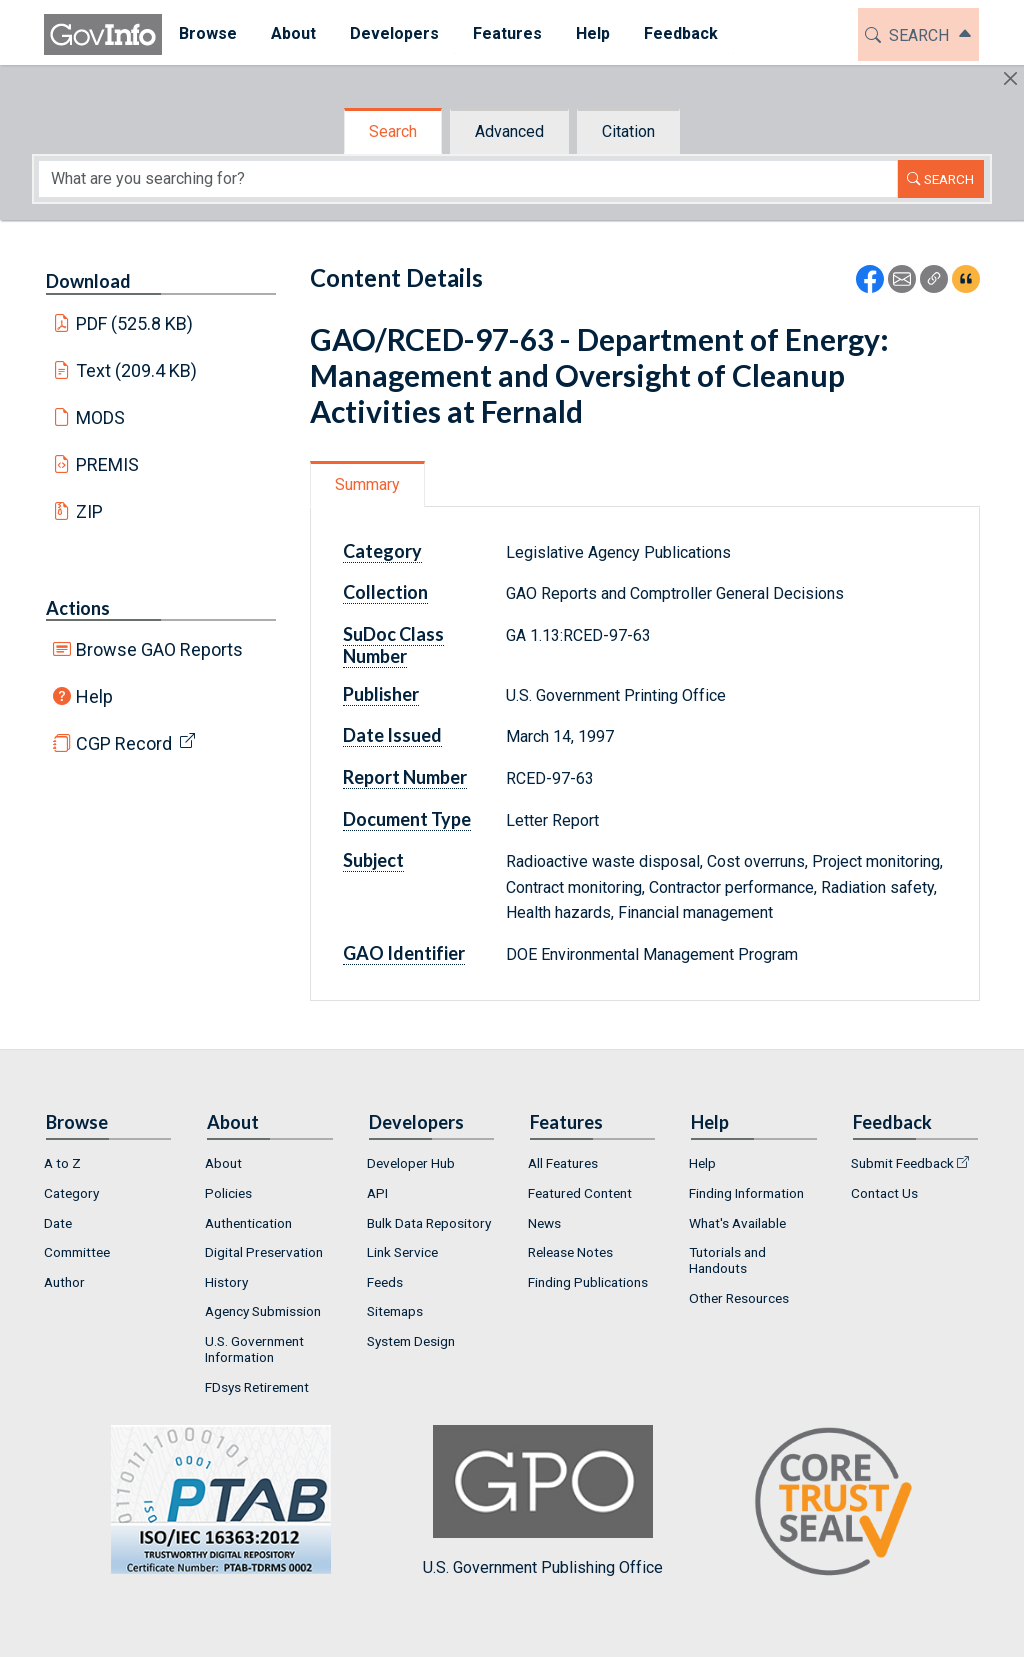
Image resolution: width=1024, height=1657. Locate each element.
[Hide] (1010, 78)
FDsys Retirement (257, 1387)
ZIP (89, 511)
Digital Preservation (264, 1252)
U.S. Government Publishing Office (543, 1500)
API (377, 1193)
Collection (385, 592)
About (223, 1163)
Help (94, 696)
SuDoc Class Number (393, 645)
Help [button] (593, 33)
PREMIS (107, 464)
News (544, 1223)
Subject (373, 860)
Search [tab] (393, 131)
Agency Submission (263, 1311)
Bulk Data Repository (429, 1223)
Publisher (381, 694)
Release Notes (570, 1252)
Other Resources (739, 1298)
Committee (77, 1252)
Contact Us (884, 1193)
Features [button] (507, 33)
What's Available (737, 1223)
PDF (135, 323)
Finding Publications (588, 1282)
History (226, 1282)
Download (88, 281)
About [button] (293, 33)
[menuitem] (208, 34)
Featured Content (580, 1193)
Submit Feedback (902, 1163)
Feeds (385, 1282)
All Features (563, 1163)
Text (137, 370)
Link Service (402, 1252)
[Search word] (468, 179)
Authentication (248, 1223)
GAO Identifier (404, 953)
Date (58, 1223)
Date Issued (392, 735)
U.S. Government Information (254, 1349)
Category (382, 551)
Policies (228, 1193)
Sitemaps (395, 1311)
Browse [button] (208, 33)
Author (64, 1282)
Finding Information (746, 1193)
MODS (100, 417)
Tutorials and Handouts (727, 1260)
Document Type (407, 819)
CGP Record (124, 743)
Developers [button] (394, 33)
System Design (411, 1341)
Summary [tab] (367, 484)
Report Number (405, 777)
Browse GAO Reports (159, 649)
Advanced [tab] (509, 131)
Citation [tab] (628, 131)
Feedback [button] (681, 33)
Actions (78, 608)
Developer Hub (411, 1163)
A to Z (62, 1163)
